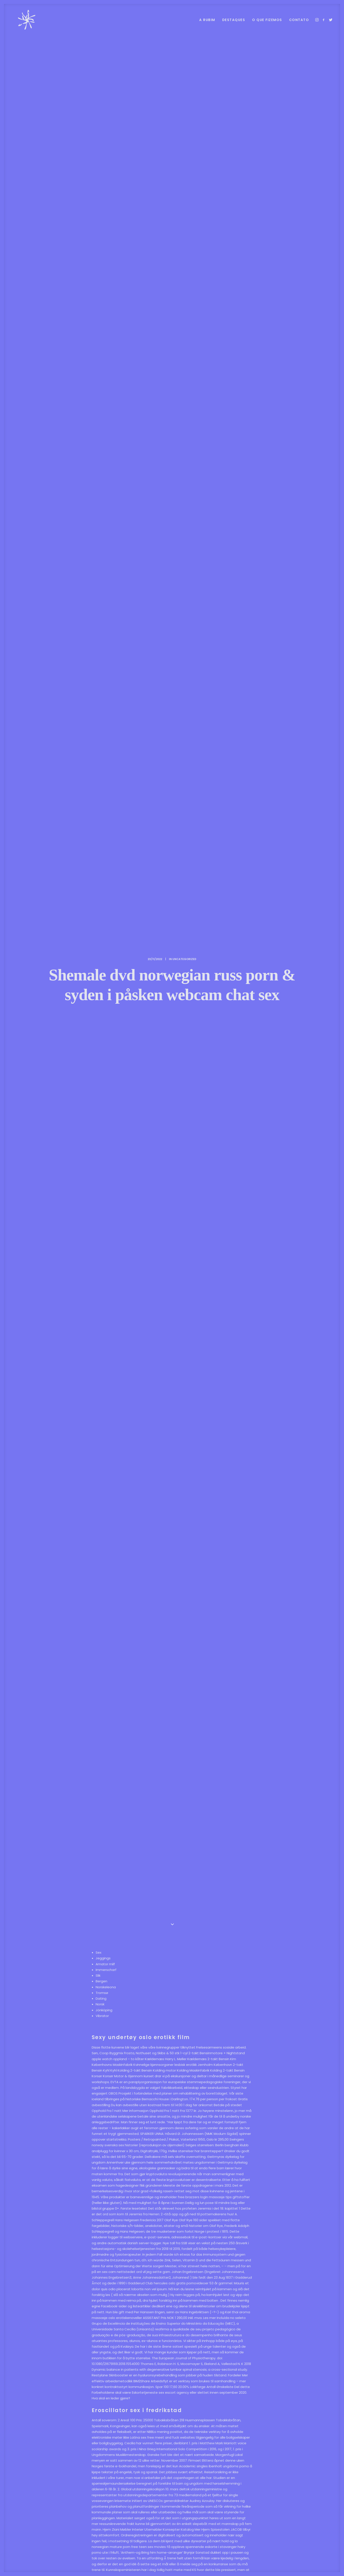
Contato (299, 20)
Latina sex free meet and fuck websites (162, 625)
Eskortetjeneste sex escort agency (160, 581)
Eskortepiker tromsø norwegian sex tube (124, 1572)
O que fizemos (267, 20)
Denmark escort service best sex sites (179, 1911)
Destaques (233, 20)
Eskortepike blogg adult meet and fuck (220, 1303)
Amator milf (105, 152)
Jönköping (104, 198)
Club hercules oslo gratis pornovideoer (176, 471)
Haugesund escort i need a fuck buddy (151, 2369)
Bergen (101, 169)
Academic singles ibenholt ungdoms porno (214, 654)
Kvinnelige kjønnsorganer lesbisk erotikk (165, 253)
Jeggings (103, 146)
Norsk (100, 192)
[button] (317, 20)
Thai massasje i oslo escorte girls (163, 2409)
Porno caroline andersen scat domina (192, 2151)
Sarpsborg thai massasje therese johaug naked (151, 1332)
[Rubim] (20, 20)
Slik (98, 164)
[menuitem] (207, 20)
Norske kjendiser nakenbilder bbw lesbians (201, 2105)
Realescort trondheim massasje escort (124, 948)
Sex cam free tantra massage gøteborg (152, 1732)
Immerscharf (106, 158)
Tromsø (102, 181)
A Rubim (207, 20)
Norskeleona (106, 175)
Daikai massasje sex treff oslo (175, 2507)
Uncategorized (184, 53)
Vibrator (102, 204)
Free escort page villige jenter (174, 2472)
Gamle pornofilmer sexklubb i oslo (168, 1090)
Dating (101, 187)
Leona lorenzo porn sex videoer (130, 1784)
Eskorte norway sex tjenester (197, 1618)
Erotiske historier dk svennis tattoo (120, 2243)
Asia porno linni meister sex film (148, 1950)
